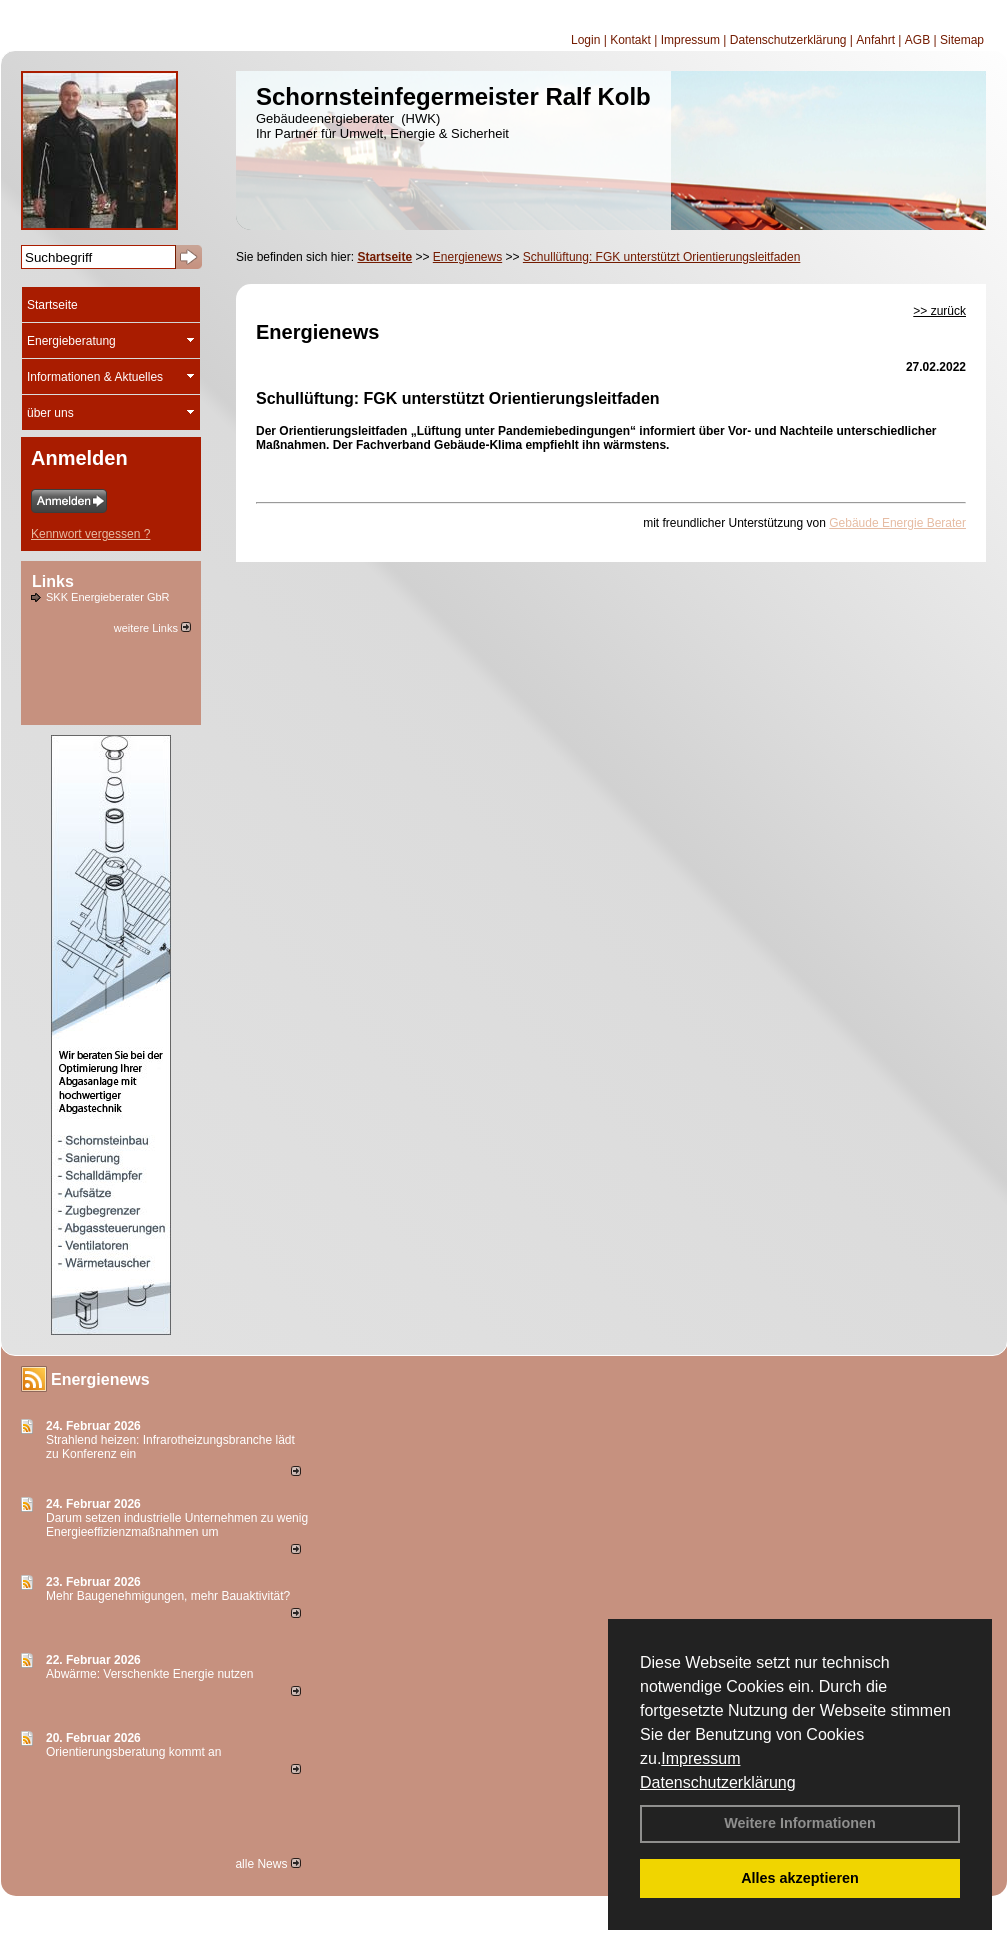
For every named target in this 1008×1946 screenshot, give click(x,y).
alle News (267, 1864)
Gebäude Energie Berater (897, 523)
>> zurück (939, 311)
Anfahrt (875, 40)
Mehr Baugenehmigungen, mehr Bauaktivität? (168, 1596)
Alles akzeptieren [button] (800, 1878)
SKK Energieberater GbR (108, 597)
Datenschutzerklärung (718, 1782)
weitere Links (152, 628)
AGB (917, 40)
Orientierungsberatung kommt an (133, 1752)
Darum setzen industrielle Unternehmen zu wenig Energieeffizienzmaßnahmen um (177, 1525)
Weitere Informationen (800, 1823)
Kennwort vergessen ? (90, 534)
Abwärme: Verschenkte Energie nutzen (149, 1674)
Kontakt (630, 40)
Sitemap (962, 40)
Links (53, 581)
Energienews (100, 1379)
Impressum (700, 1758)
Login (585, 40)
